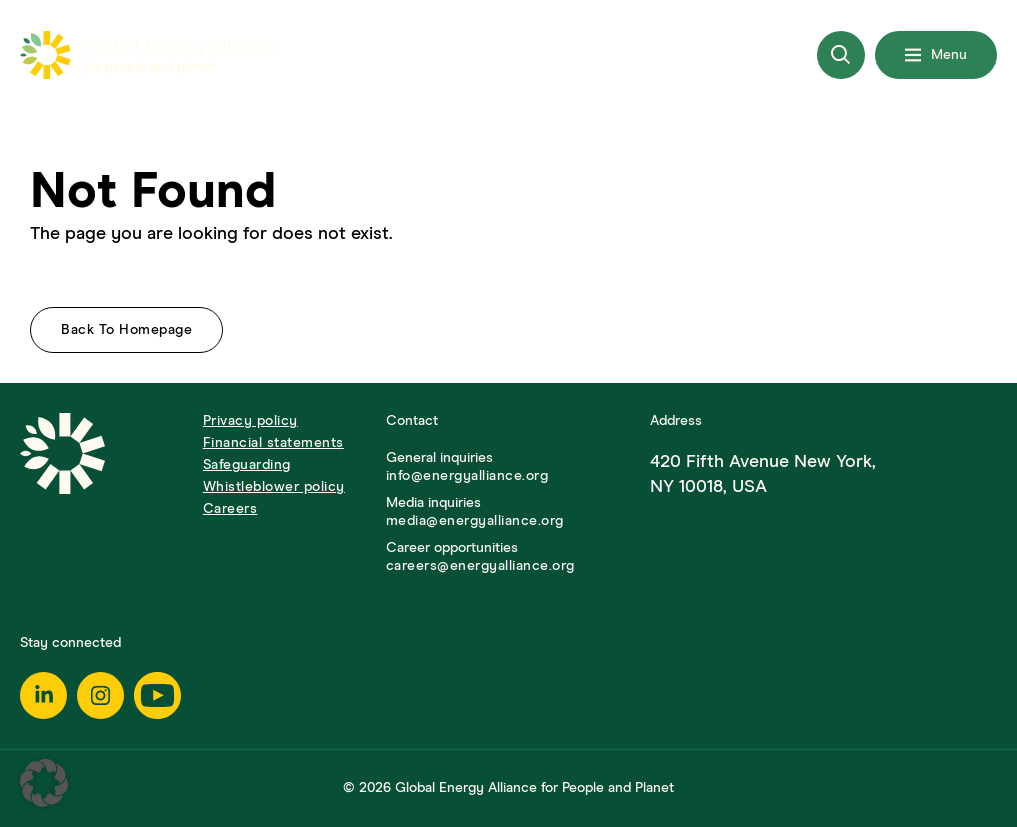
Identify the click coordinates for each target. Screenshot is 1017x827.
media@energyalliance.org (475, 521)
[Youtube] (157, 695)
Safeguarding (247, 465)
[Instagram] (100, 695)
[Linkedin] (43, 695)
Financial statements (273, 443)
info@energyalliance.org (467, 476)
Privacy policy (250, 421)
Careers (230, 509)
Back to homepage (126, 330)
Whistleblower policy (274, 487)
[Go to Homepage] (101, 494)
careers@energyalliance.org (480, 566)
